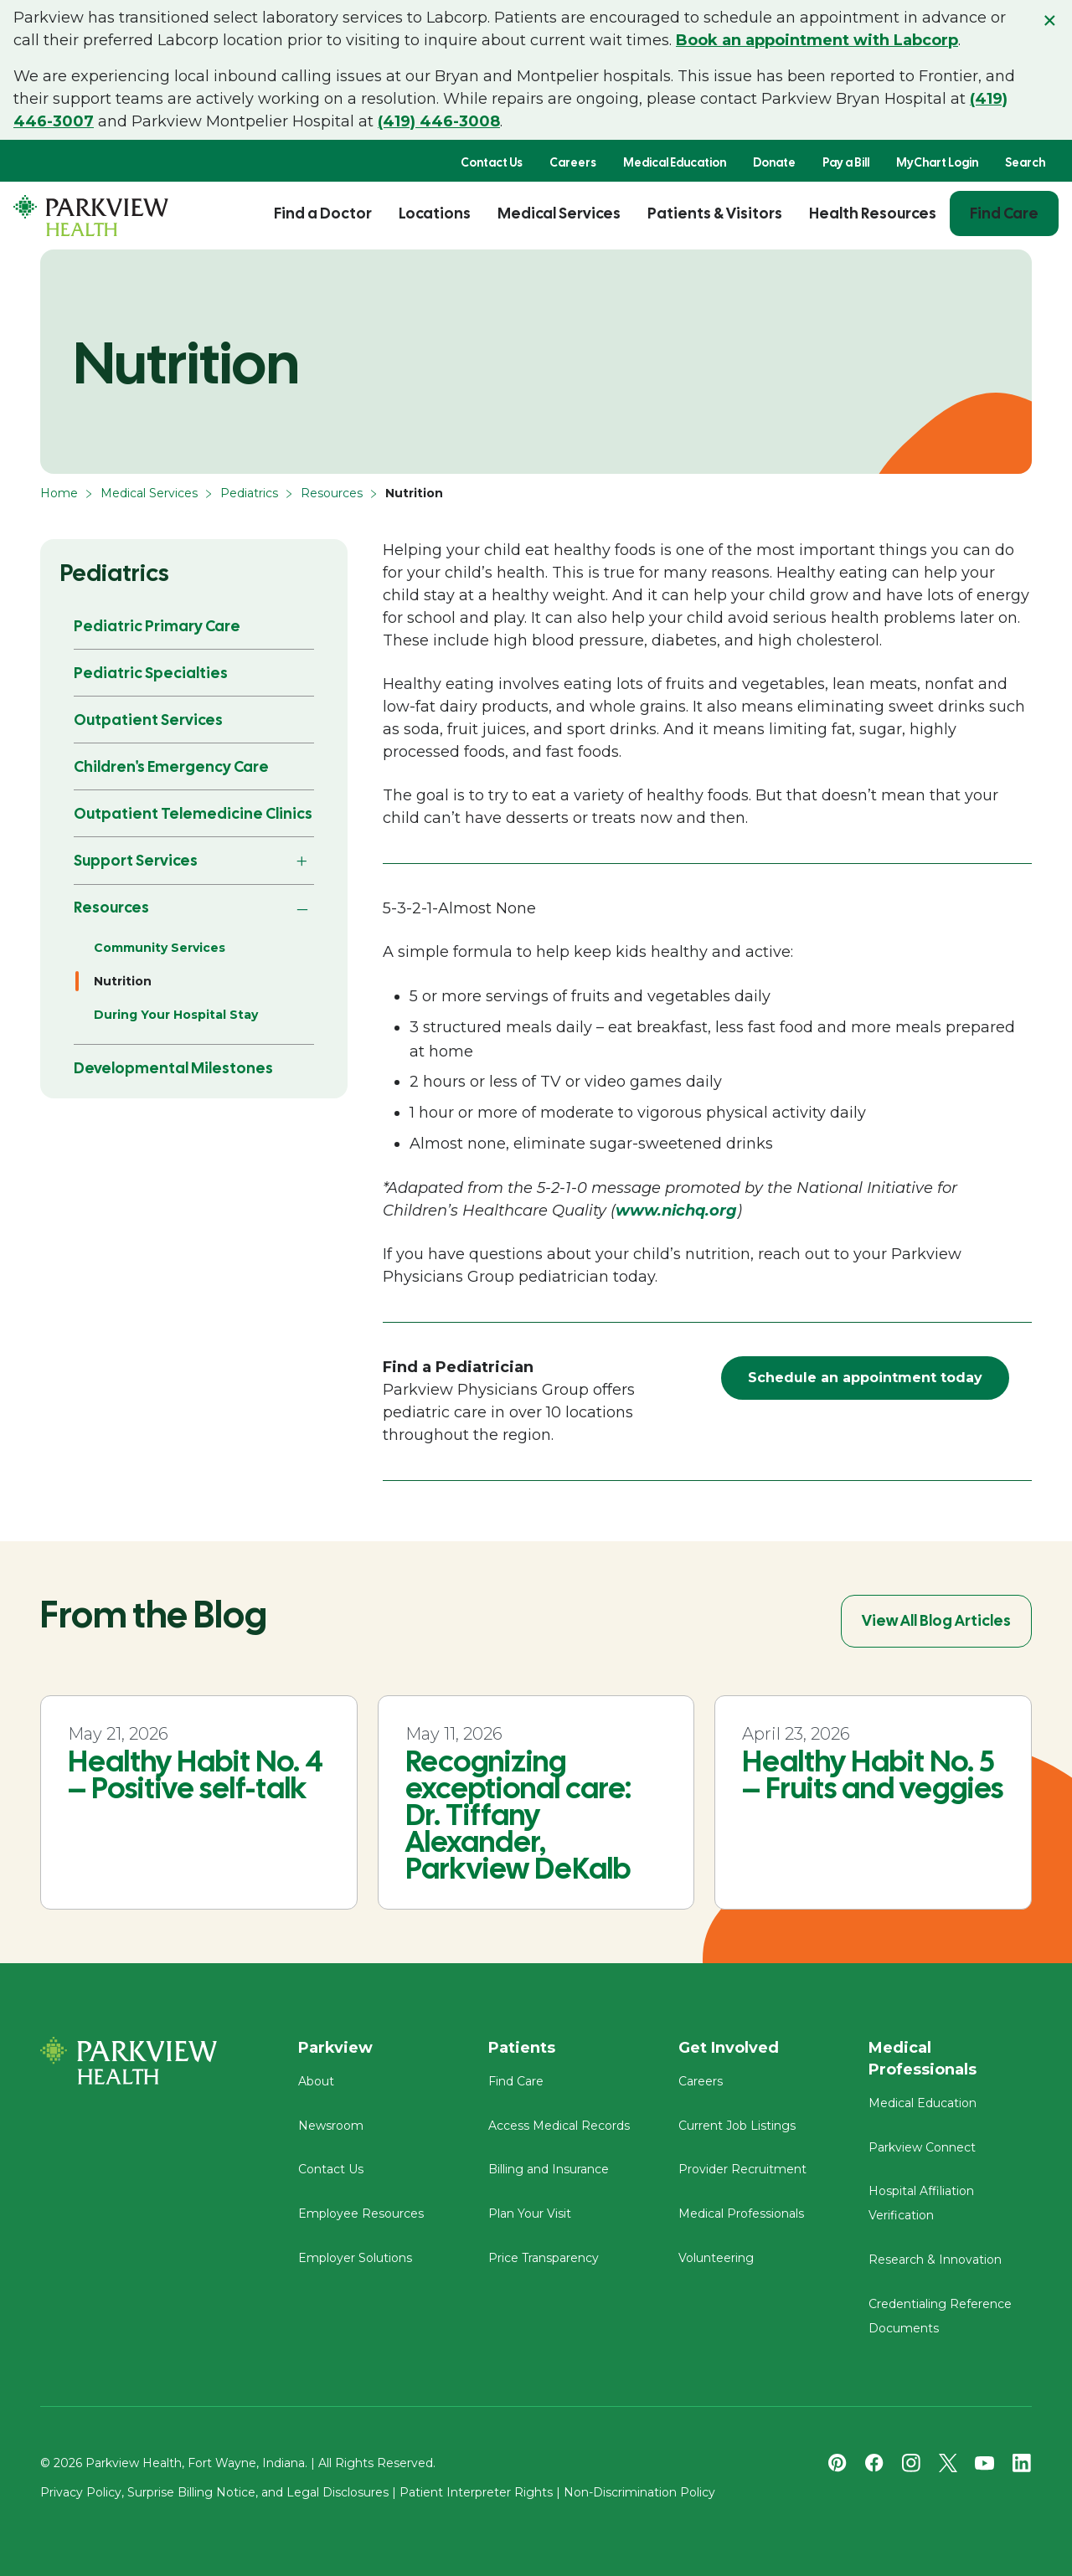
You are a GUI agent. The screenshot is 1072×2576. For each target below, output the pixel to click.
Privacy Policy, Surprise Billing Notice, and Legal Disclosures (214, 2492)
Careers (572, 162)
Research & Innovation (935, 2259)
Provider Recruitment (742, 2169)
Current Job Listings (737, 2125)
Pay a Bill (845, 162)
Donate (774, 162)
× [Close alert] (1050, 20)
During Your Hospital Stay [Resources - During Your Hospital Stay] (176, 1014)
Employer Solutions (355, 2257)
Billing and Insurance (548, 2169)
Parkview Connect (922, 2147)
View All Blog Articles (936, 1620)
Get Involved (728, 2048)
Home (59, 493)
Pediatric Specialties (151, 672)
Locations (435, 213)
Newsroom (330, 2125)
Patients (521, 2048)
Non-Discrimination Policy (639, 2492)
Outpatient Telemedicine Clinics (193, 813)
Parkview (335, 2048)
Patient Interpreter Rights (476, 2492)
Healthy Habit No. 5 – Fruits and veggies (872, 1774)
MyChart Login (937, 162)
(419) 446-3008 (439, 121)
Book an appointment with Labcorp (817, 40)
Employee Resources (361, 2213)
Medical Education (674, 162)
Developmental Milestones (173, 1067)
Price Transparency (543, 2257)
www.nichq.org (676, 1210)
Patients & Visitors (714, 213)
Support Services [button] (136, 860)
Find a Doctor (323, 213)
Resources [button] (111, 907)
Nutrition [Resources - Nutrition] (123, 981)
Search (1025, 162)
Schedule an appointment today (865, 1378)
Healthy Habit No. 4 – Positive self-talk (195, 1774)
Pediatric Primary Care (157, 625)
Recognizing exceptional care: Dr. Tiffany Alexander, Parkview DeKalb (518, 1815)
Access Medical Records (559, 2125)
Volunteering (716, 2257)
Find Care (1004, 213)
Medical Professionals (741, 2213)
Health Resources (872, 213)
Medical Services (559, 213)
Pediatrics (249, 493)
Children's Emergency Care (171, 766)
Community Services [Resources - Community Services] (159, 947)
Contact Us (492, 162)
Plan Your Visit (529, 2213)
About (316, 2081)
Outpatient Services (148, 719)
